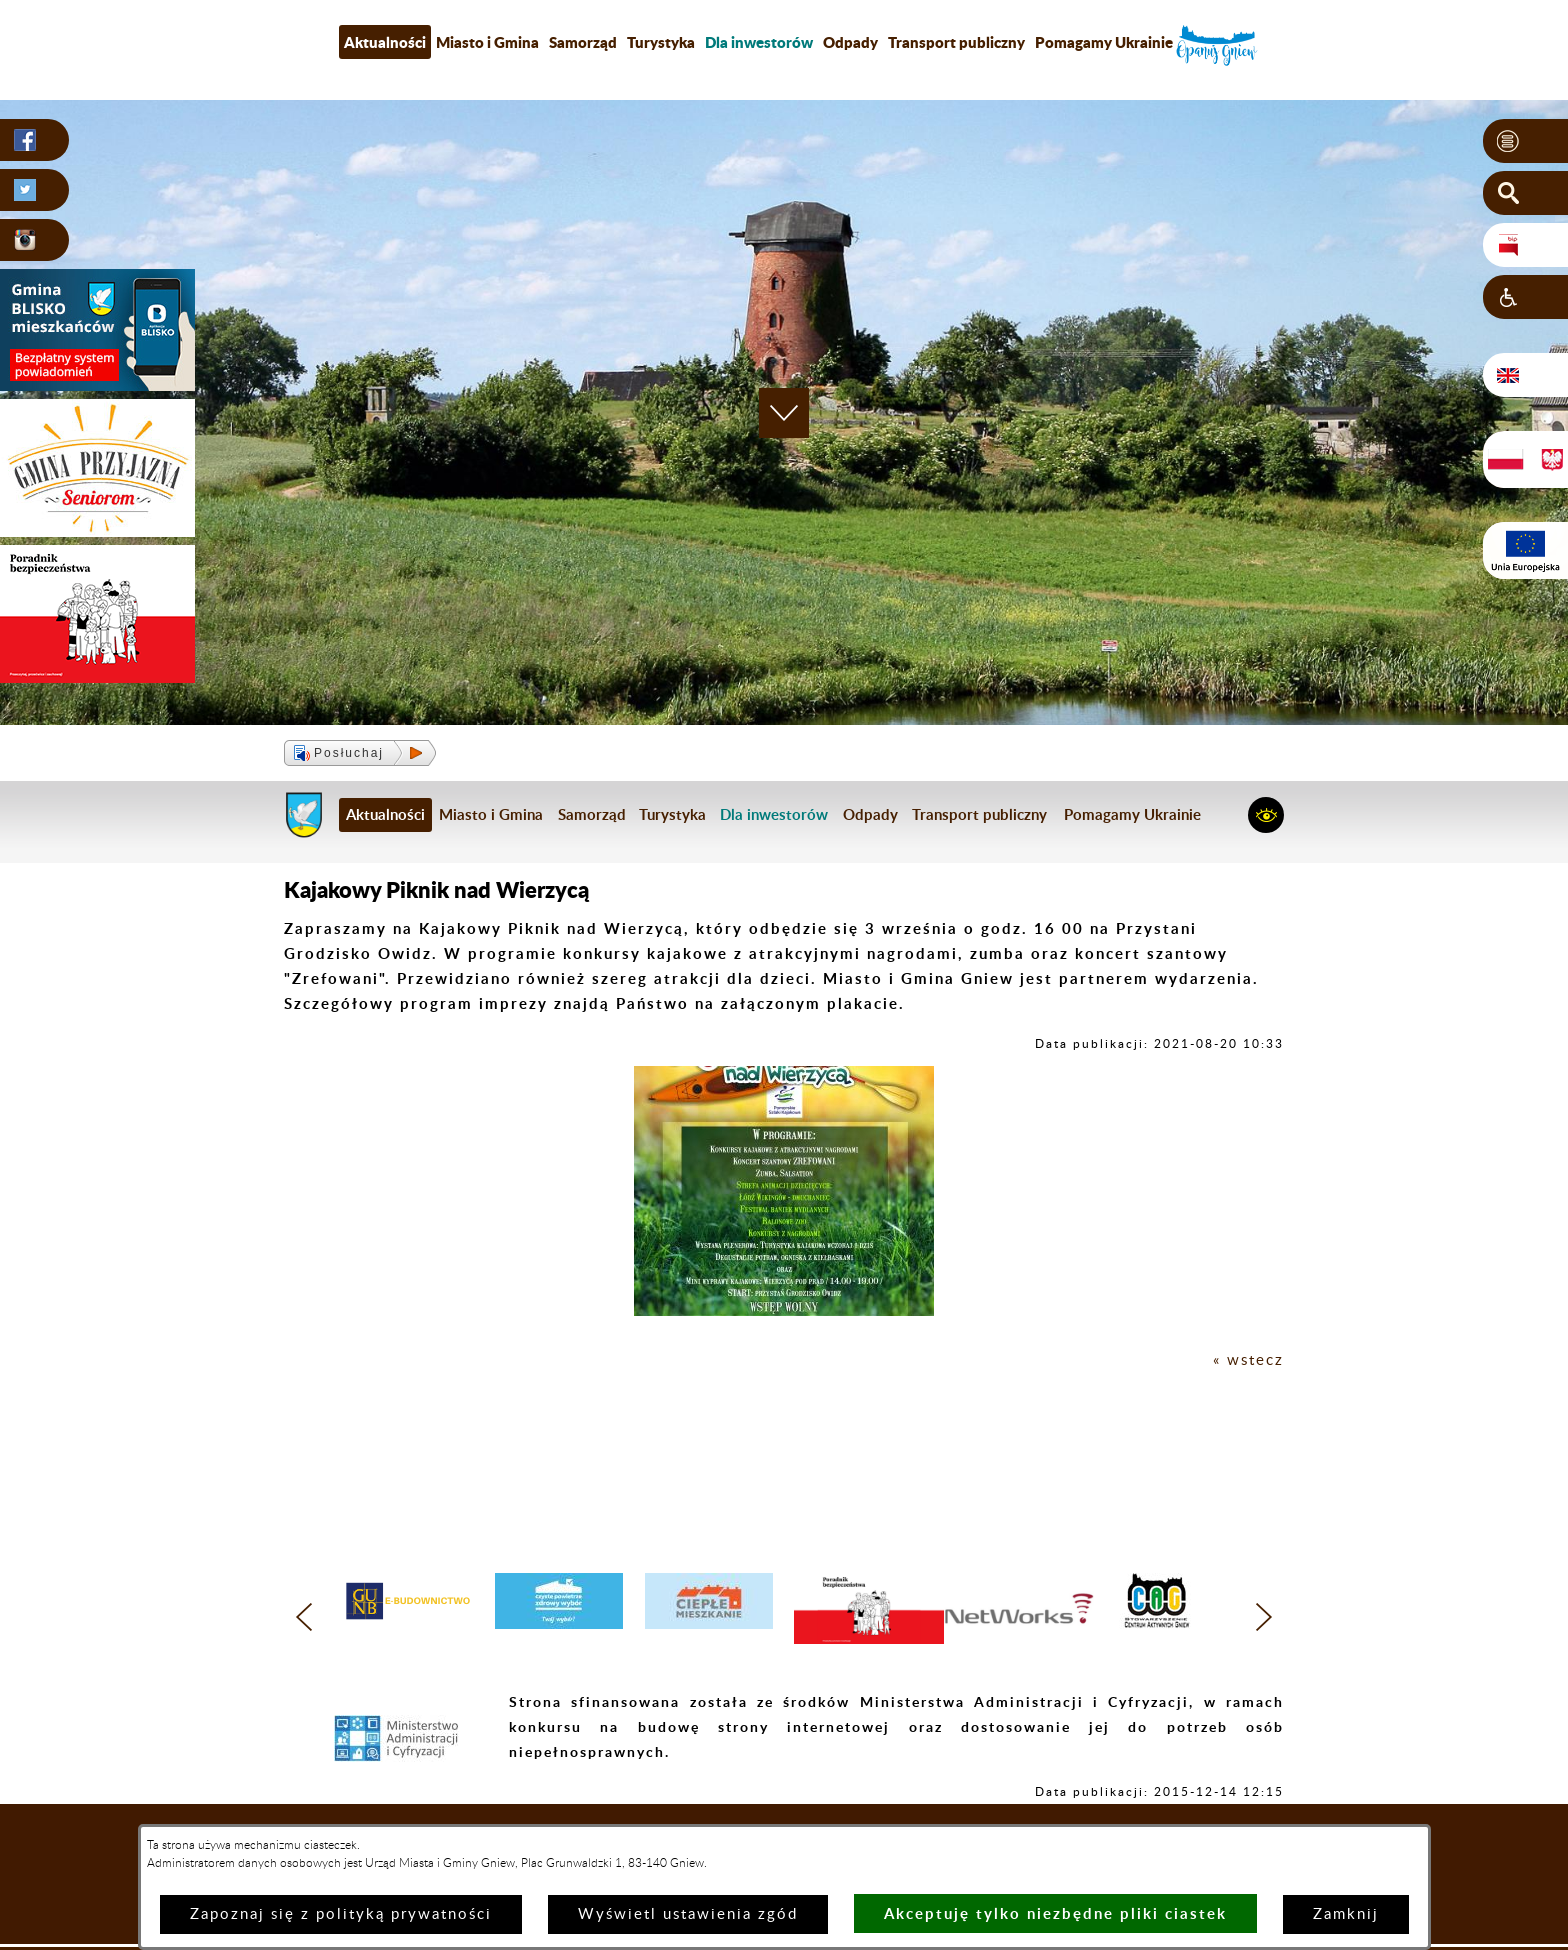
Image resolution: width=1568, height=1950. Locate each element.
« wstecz (1248, 1360)
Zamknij (1346, 1914)
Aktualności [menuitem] (385, 42)
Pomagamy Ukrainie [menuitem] (1104, 42)
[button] (1525, 141)
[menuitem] (759, 42)
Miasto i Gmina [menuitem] (487, 42)
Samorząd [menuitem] (583, 42)
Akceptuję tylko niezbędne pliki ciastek (1055, 1913)
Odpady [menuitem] (850, 42)
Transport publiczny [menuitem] (956, 42)
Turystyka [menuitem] (661, 42)
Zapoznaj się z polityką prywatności (341, 1914)
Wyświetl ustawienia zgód (688, 1914)
